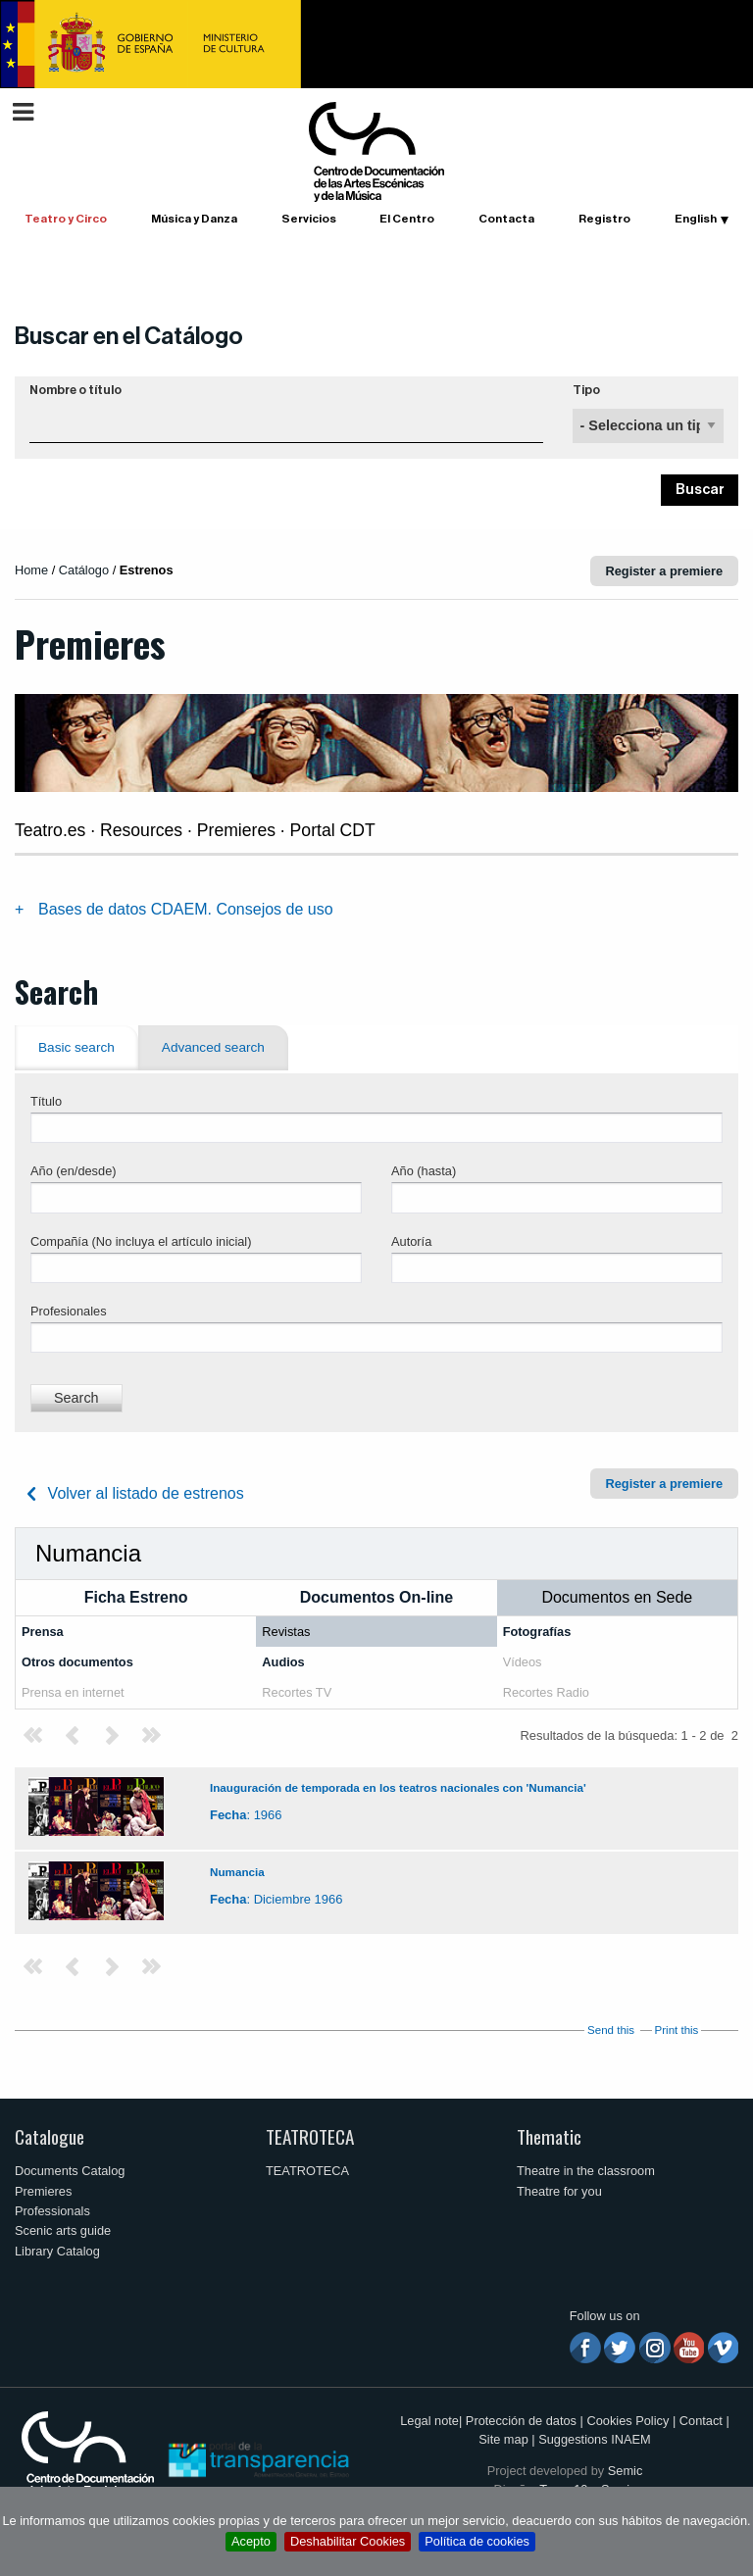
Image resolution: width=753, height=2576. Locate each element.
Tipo (586, 390)
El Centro (406, 218)
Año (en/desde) (73, 1171)
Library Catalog (57, 2251)
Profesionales (68, 1311)
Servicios (308, 218)
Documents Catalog (70, 2170)
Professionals (52, 2211)
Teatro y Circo (66, 218)
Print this (677, 2030)
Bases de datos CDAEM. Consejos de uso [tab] (185, 909)
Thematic (549, 2136)
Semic (625, 2470)
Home (31, 570)
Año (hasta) (423, 1171)
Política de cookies (477, 2541)
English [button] (696, 218)
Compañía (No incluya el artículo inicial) (140, 1241)
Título (46, 1101)
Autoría (411, 1241)
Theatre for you (559, 2191)
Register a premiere (665, 571)
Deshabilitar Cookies (347, 2541)
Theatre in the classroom (586, 2170)
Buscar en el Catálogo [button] (129, 336)
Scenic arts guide (63, 2230)
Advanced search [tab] (213, 1047)
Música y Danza (194, 218)
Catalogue (49, 2136)
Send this (610, 2030)
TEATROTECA (310, 2136)
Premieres (43, 2191)
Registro (604, 218)
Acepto (251, 2541)
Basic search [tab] (76, 1047)
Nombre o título (75, 390)
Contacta (506, 218)
